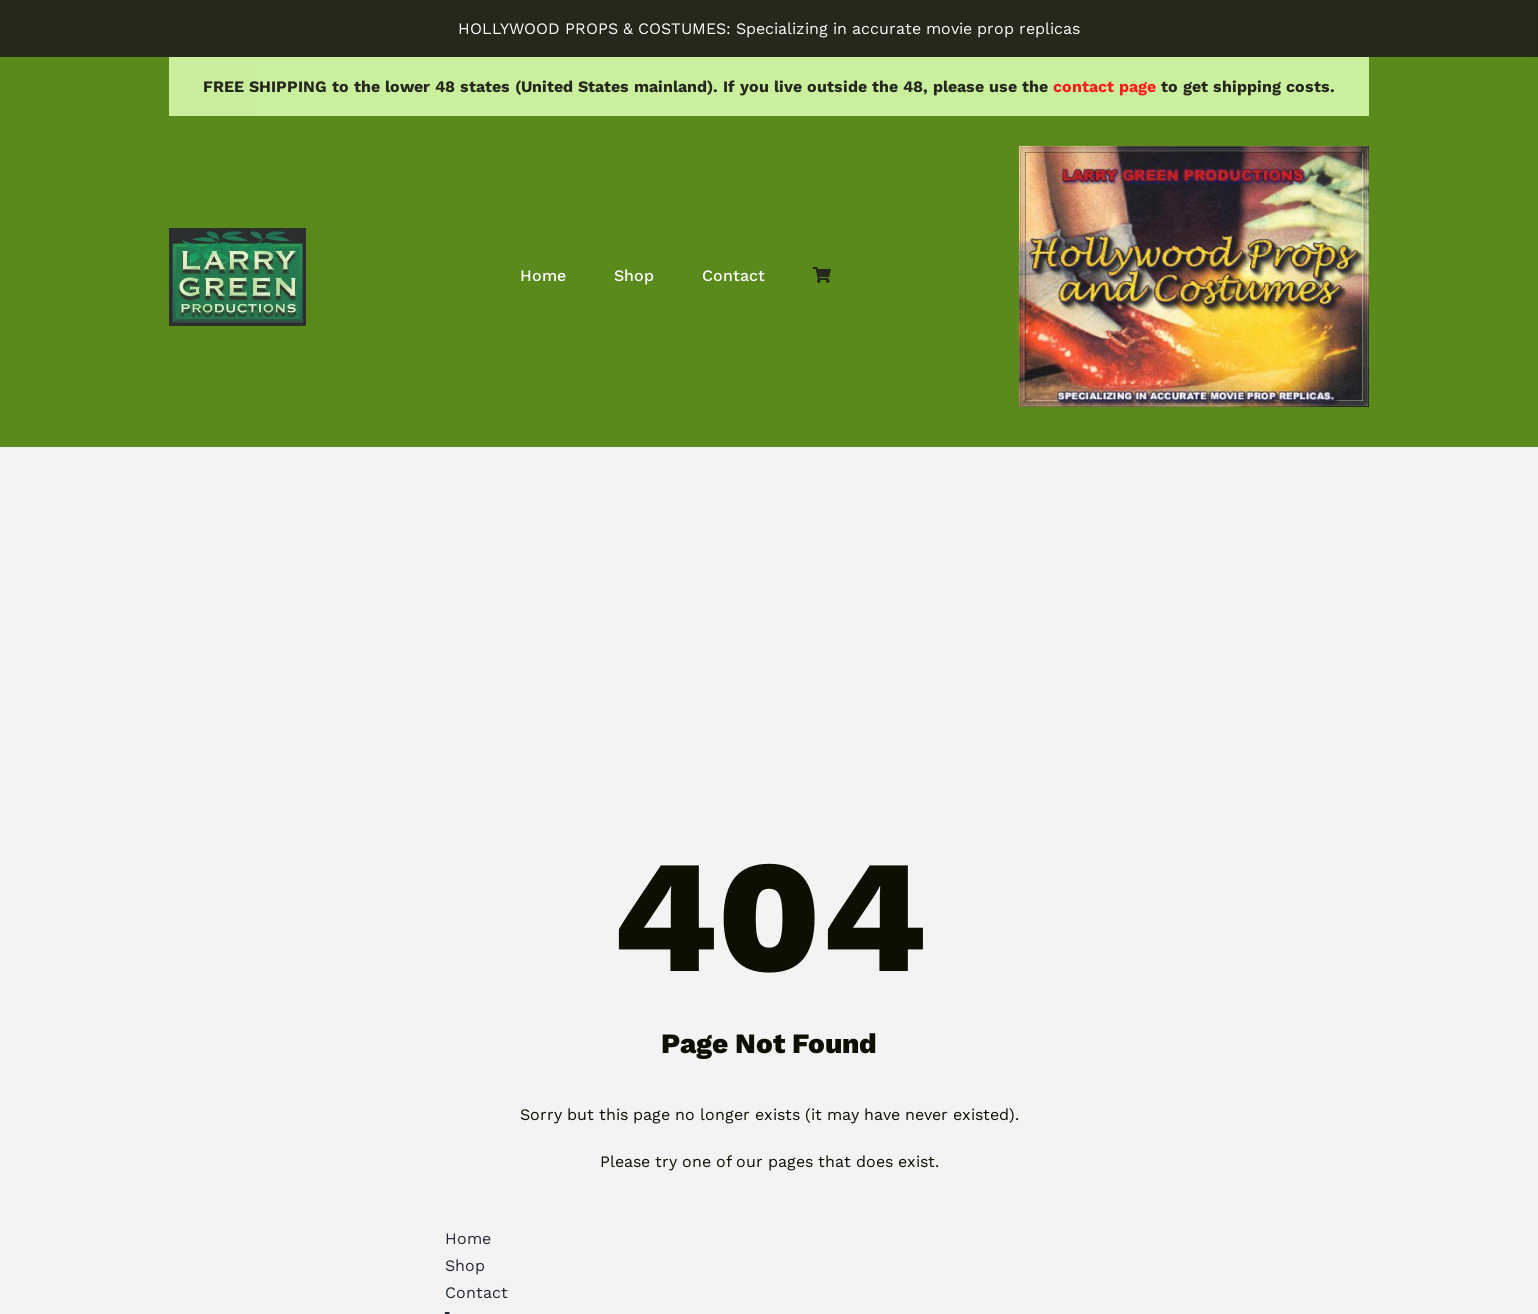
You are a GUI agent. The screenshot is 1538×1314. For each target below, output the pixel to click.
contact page (1104, 86)
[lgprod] (237, 235)
